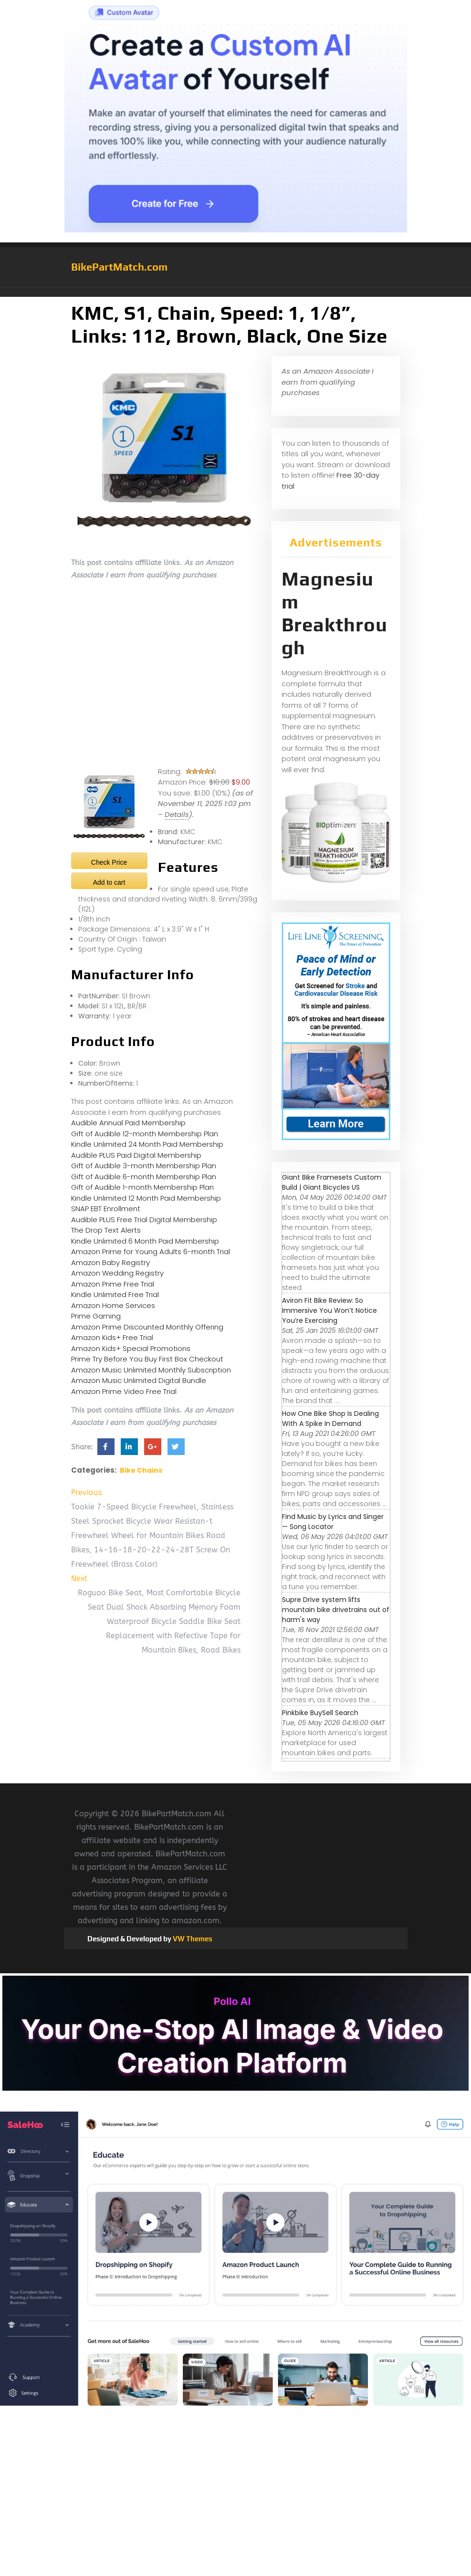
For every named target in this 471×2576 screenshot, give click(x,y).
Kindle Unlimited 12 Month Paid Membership (146, 1198)
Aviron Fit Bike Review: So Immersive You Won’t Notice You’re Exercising (329, 1310)
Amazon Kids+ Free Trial (112, 1337)
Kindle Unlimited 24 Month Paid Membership (147, 1144)
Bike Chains (141, 1470)
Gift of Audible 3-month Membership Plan (143, 1166)
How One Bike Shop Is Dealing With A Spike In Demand (330, 1418)
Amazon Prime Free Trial (112, 1284)
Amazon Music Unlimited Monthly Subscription (151, 1370)
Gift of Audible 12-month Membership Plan (144, 1134)
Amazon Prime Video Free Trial (124, 1391)
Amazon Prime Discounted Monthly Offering (147, 1327)
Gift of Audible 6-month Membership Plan (143, 1177)
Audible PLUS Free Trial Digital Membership (144, 1220)
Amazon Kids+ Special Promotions (130, 1348)
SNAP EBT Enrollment (105, 1209)
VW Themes (191, 1939)
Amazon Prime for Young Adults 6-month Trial (150, 1251)
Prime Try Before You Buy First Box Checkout (147, 1359)
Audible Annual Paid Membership (128, 1123)
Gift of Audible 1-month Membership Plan (142, 1187)
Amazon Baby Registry (110, 1262)
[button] (235, 292)
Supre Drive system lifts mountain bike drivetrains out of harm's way (335, 1609)
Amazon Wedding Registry (117, 1273)
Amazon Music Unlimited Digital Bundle (138, 1380)
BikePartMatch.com (119, 267)
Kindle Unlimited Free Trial (115, 1294)
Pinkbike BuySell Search (320, 1712)
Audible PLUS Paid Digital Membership (136, 1155)
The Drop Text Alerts (106, 1230)
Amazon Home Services (113, 1305)
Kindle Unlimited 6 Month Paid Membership (145, 1241)
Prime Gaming (96, 1316)
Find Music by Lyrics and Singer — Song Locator (333, 1521)
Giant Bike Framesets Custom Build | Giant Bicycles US (331, 1182)
